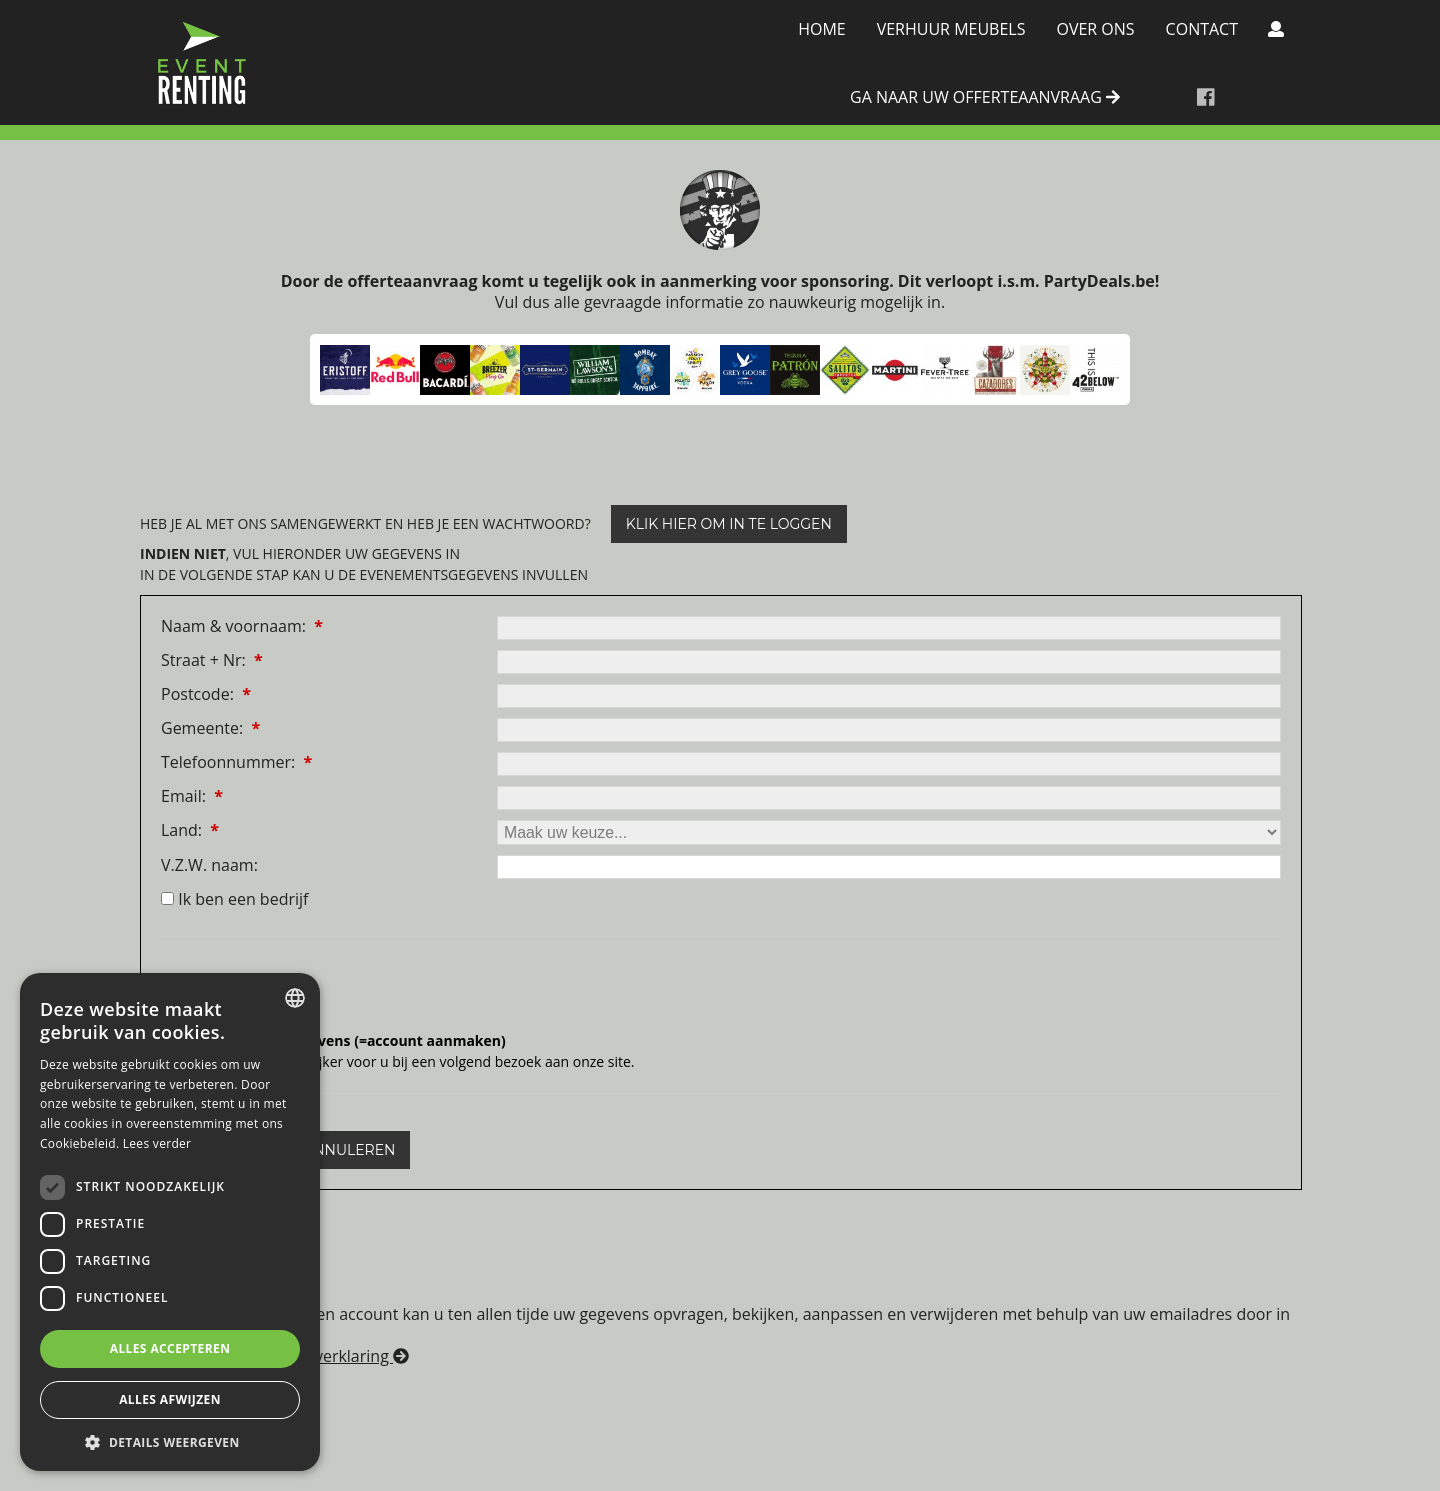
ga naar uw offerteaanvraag (985, 98)
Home (822, 29)
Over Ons (1095, 29)
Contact (1202, 29)
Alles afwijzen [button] (170, 1399)
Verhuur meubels (951, 29)
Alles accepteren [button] (170, 1348)
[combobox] (295, 998)
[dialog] (170, 1222)
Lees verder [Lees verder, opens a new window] (157, 1143)
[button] (170, 1441)
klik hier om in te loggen (729, 524)
